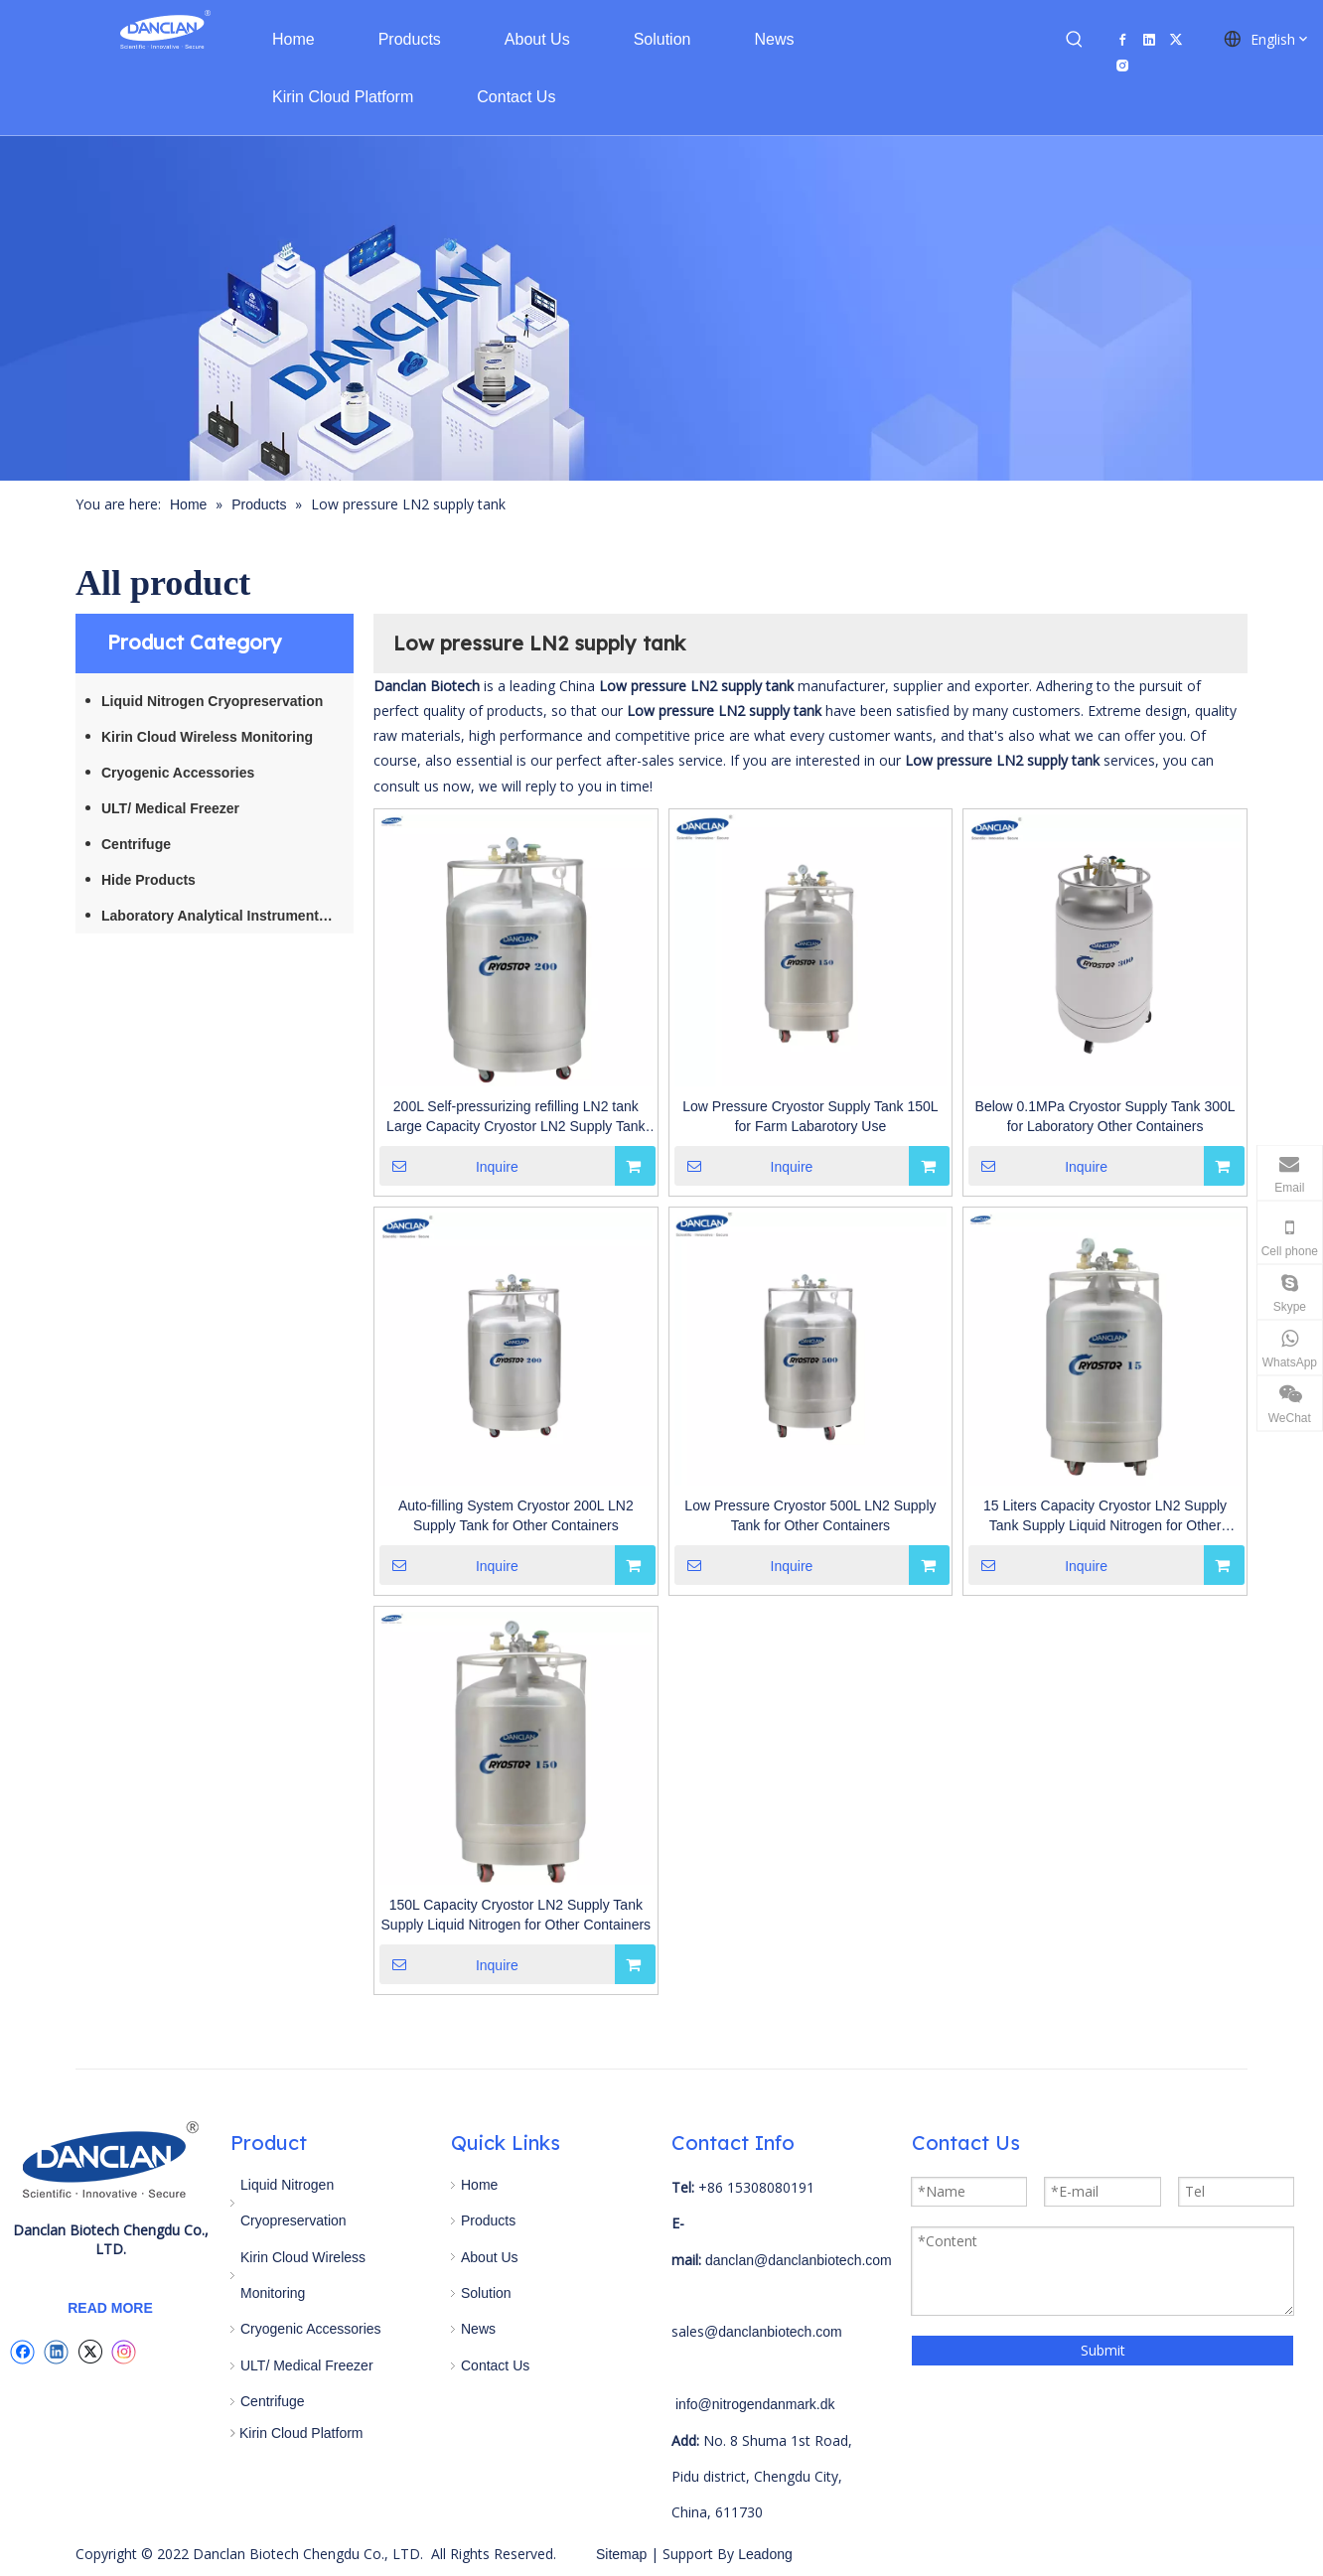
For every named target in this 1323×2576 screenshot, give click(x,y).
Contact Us (495, 2365)
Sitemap (621, 2554)
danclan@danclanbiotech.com (798, 2260)
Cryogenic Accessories (177, 773)
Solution (486, 2293)
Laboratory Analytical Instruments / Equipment (227, 916)
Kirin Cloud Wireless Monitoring (207, 737)
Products (488, 2220)
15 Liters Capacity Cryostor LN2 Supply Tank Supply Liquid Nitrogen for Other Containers (1105, 1516)
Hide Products (148, 880)
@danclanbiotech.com (773, 2332)
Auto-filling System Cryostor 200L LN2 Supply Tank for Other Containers (516, 1515)
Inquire (448, 1166)
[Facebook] (1122, 39)
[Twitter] (1176, 39)
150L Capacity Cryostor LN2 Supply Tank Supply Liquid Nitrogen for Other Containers (516, 1914)
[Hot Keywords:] (1075, 40)
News (478, 2329)
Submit (1103, 2350)
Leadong (763, 2554)
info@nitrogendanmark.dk (755, 2404)
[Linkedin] (1149, 39)
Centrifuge (136, 844)
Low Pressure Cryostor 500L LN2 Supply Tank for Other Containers (810, 1515)
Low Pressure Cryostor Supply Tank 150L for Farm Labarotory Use (810, 1116)
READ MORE (110, 2308)
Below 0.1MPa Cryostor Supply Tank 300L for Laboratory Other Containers (1105, 1116)
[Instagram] (1122, 65)
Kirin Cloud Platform (301, 2433)
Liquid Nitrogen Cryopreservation (212, 701)
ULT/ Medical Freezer (170, 808)
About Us (489, 2257)
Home (479, 2185)
